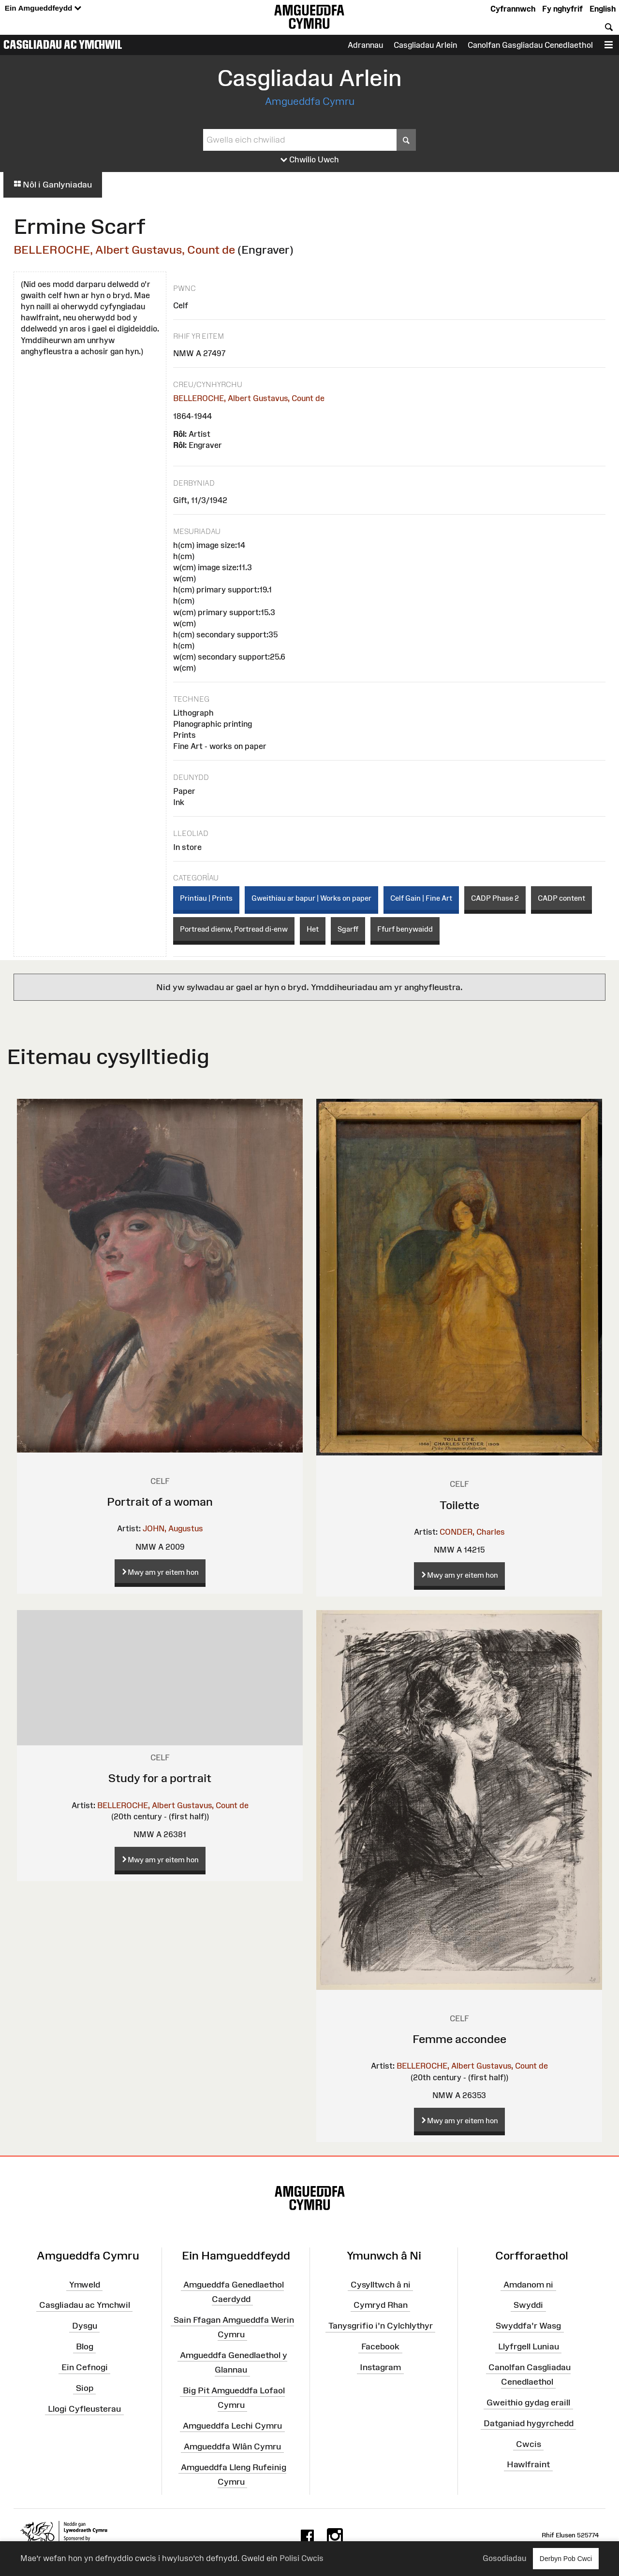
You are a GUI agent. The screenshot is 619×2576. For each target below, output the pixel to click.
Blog (84, 2346)
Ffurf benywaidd (405, 929)
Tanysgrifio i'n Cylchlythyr (380, 2326)
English (603, 8)
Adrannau (365, 45)
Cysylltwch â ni (381, 2284)
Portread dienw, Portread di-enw (234, 929)
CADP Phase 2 (495, 898)
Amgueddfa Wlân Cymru (232, 2446)
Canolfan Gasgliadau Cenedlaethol (530, 45)
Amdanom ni (528, 2284)
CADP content (561, 898)
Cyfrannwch (512, 8)
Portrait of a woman (160, 1501)
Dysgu (84, 2326)
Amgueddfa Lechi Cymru (232, 2426)
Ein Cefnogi (84, 2367)
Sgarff (348, 929)
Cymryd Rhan (381, 2305)
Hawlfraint (528, 2464)
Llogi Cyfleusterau (84, 2408)
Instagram (380, 2367)
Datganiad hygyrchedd (529, 2423)
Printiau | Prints (206, 898)
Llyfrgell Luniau (528, 2346)
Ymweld (84, 2284)
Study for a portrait (159, 1777)
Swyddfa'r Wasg (528, 2326)
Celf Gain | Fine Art (421, 898)
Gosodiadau (504, 2558)
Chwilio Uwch (309, 160)
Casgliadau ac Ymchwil (62, 44)
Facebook (380, 2346)
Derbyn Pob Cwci (566, 2558)
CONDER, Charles (472, 1531)
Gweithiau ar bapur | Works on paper (311, 898)
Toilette (459, 1504)
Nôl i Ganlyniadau (53, 184)
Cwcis (528, 2443)
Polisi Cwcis (302, 2558)
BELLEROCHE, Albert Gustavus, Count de (124, 249)
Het (313, 929)
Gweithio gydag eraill (528, 2402)
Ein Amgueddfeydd (43, 8)
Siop (84, 2388)
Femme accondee (459, 2038)
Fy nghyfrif (562, 8)
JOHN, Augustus (173, 1528)
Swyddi (528, 2305)
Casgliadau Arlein (425, 45)
